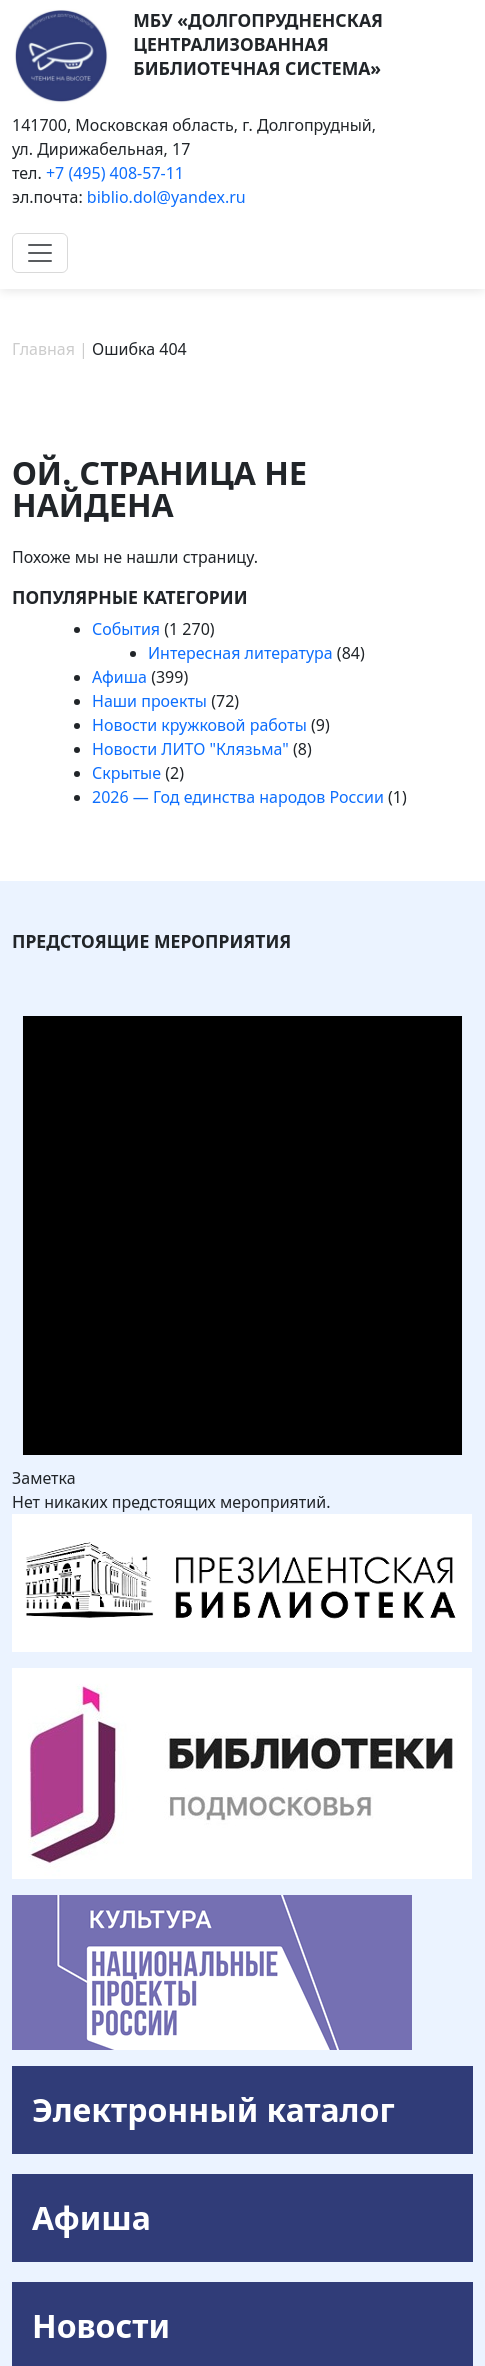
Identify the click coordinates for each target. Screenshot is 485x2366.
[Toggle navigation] (40, 253)
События (126, 629)
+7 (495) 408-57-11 (115, 173)
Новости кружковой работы (199, 725)
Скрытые (126, 773)
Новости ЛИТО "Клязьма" (190, 749)
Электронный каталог (213, 2109)
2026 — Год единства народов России (238, 797)
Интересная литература (240, 653)
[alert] (242, 1237)
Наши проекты (149, 701)
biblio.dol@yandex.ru (166, 197)
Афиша (119, 677)
